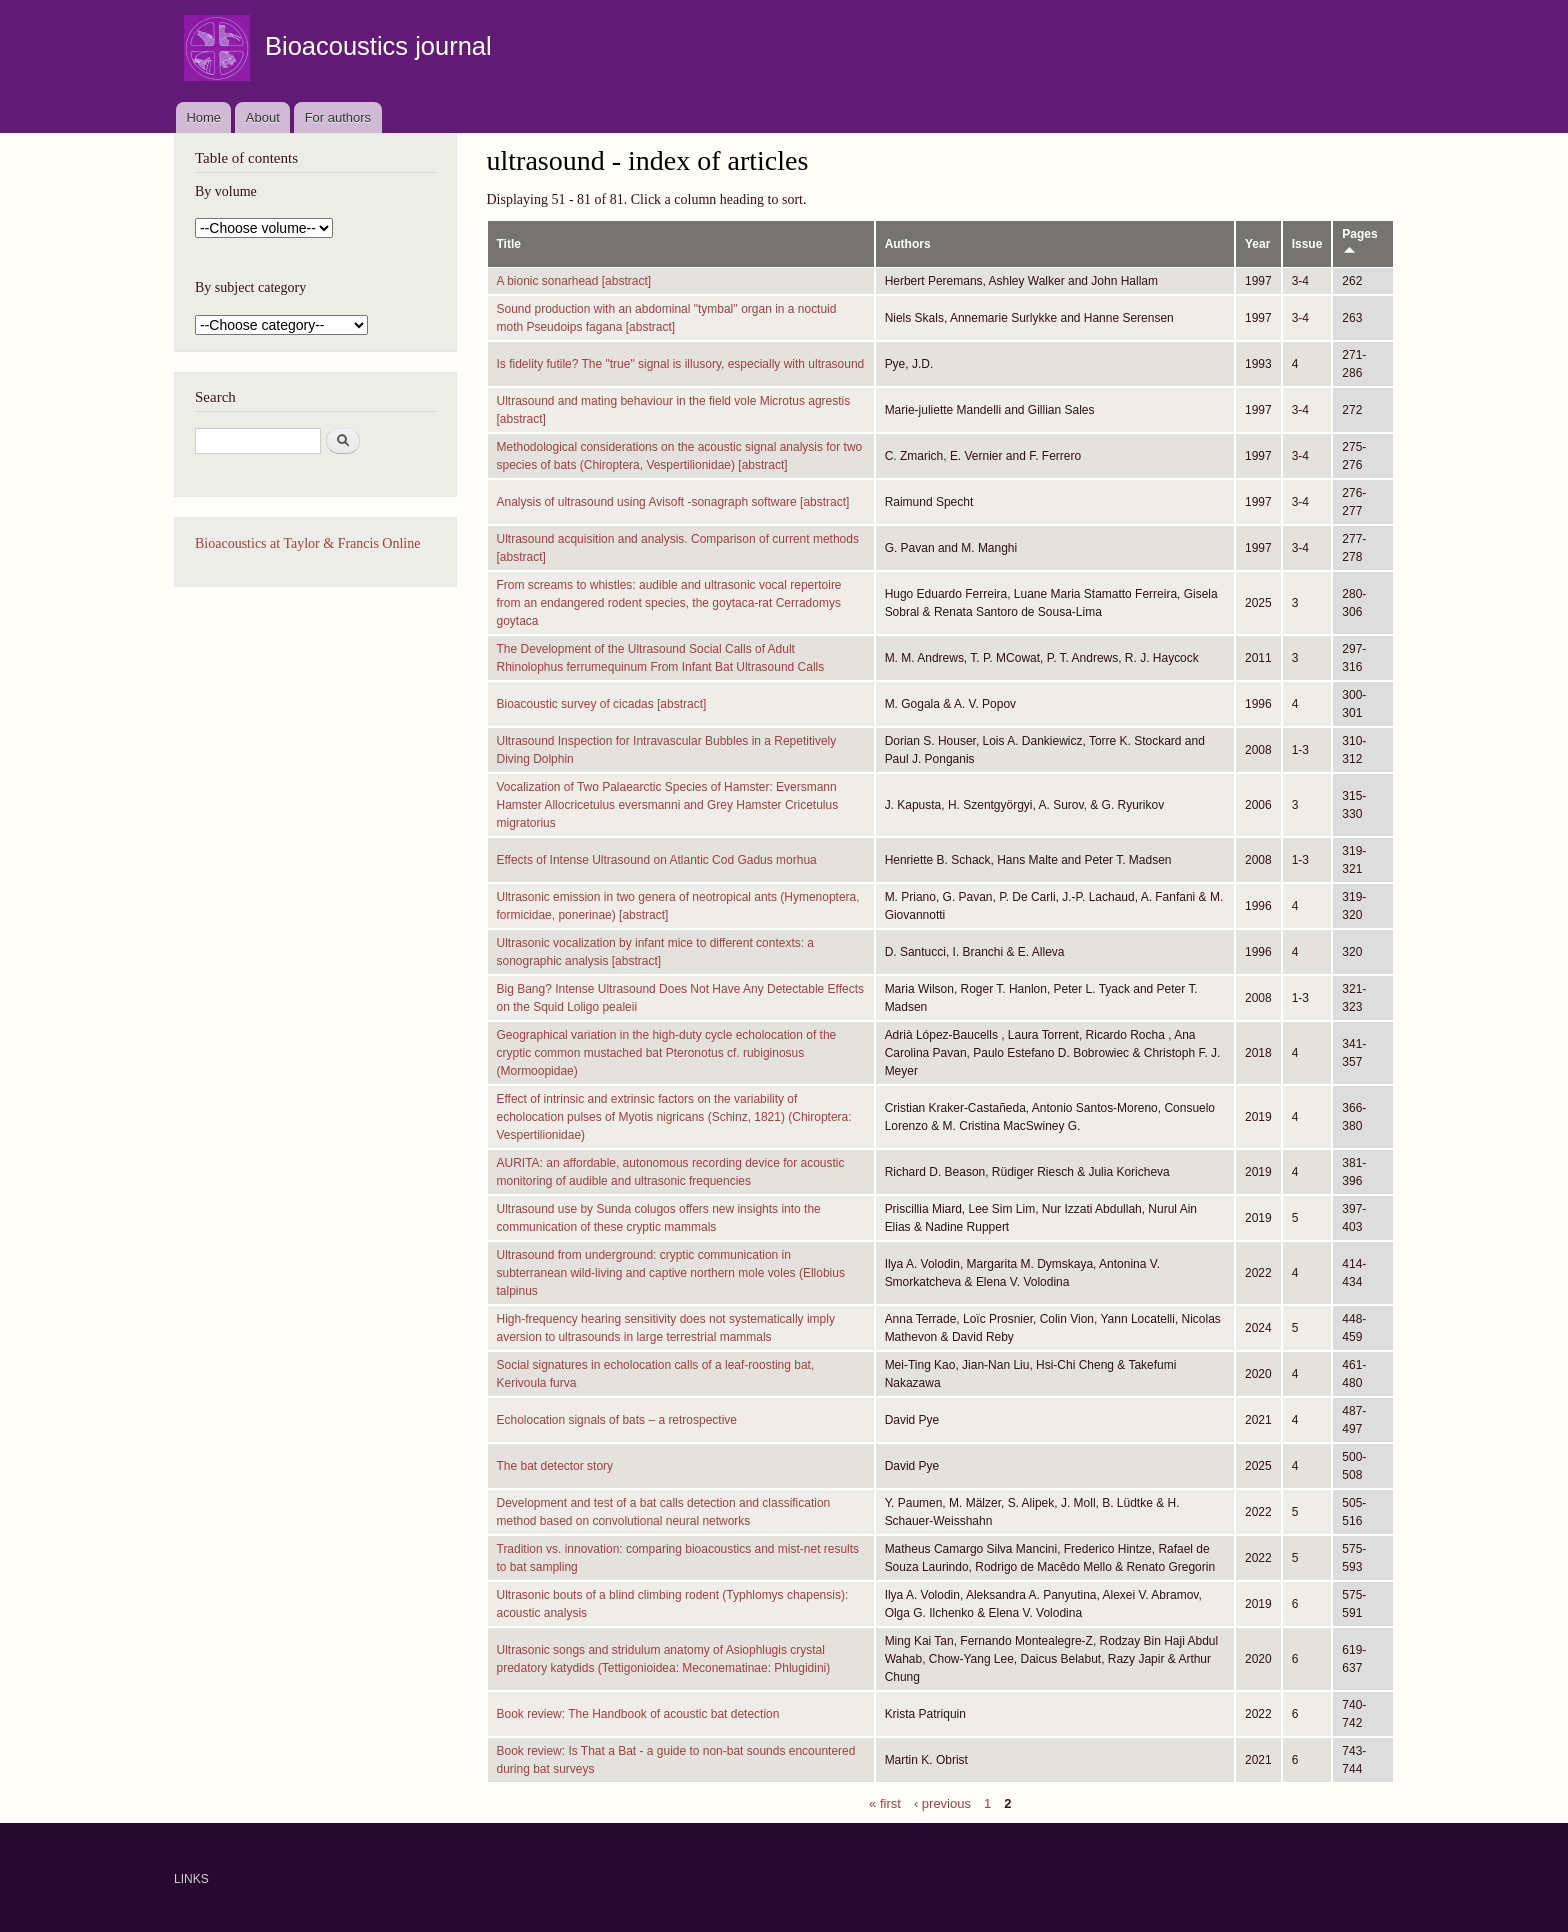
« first (885, 1802)
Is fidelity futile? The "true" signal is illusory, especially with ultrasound (681, 364)
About (263, 117)
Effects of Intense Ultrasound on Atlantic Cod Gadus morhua (657, 860)
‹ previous (942, 1802)
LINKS (191, 1879)
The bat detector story (555, 1466)
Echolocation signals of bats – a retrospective (617, 1420)
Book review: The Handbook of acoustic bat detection (638, 1714)
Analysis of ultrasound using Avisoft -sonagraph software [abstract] (673, 502)
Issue (1307, 244)
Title (509, 244)
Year (1257, 244)
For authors (338, 117)
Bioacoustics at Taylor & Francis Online (307, 543)
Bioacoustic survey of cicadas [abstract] (602, 704)
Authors (908, 244)
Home (203, 117)
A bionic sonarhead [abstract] (574, 281)
